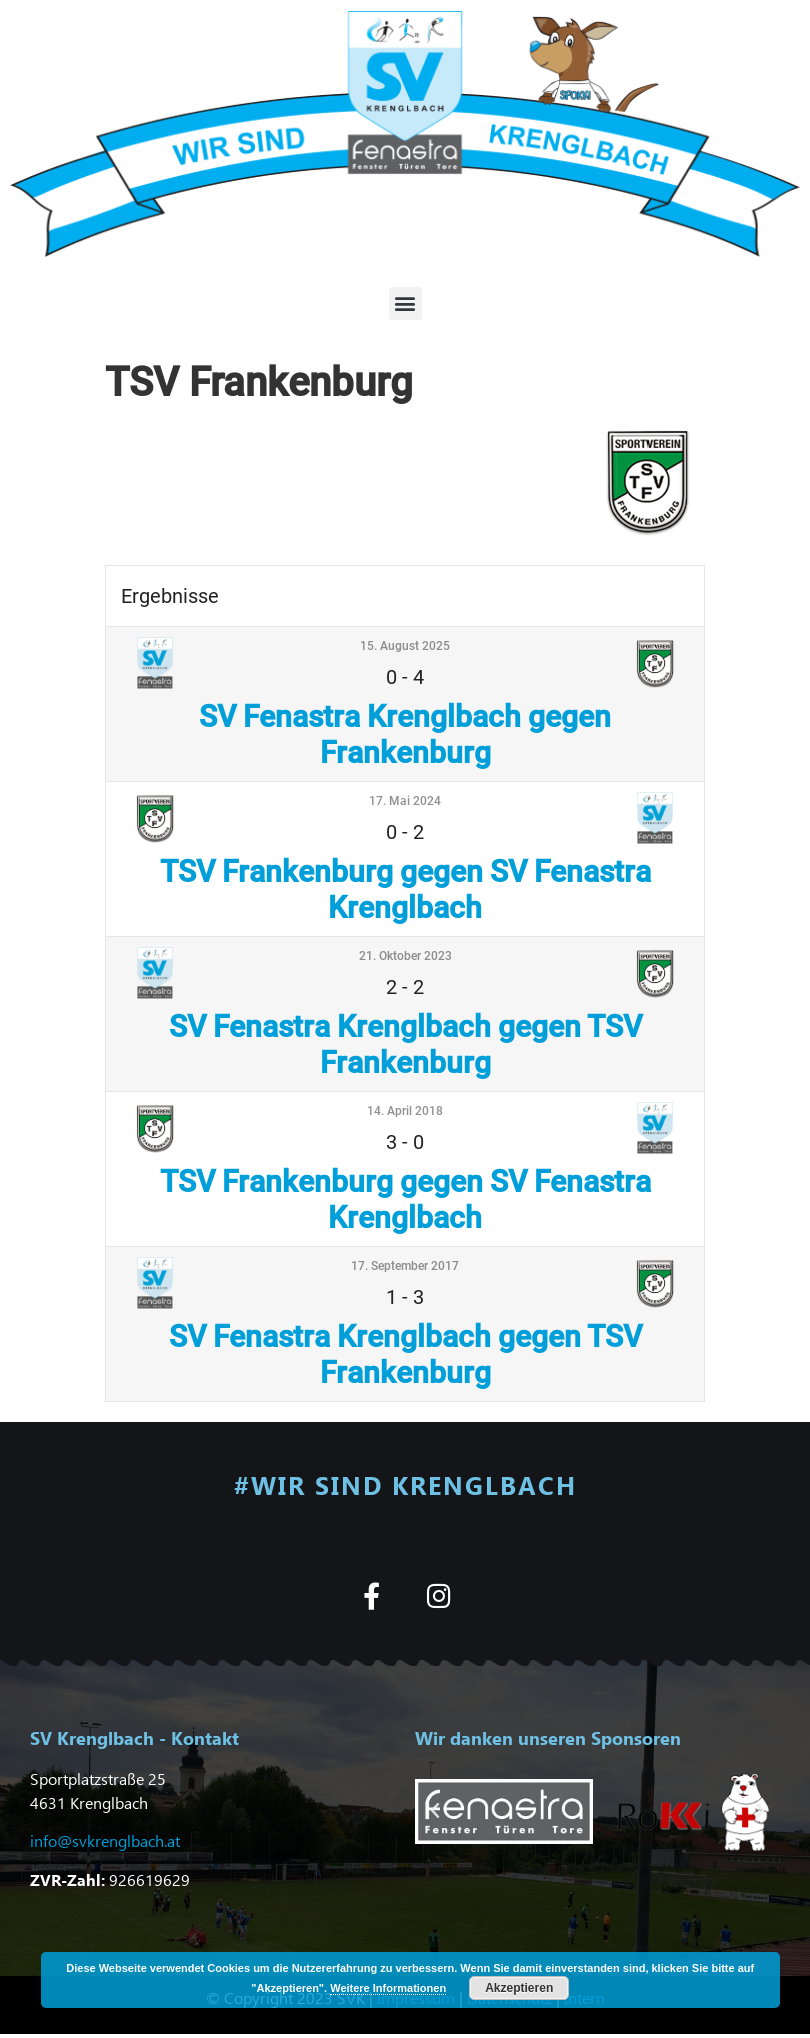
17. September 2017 (405, 1266)
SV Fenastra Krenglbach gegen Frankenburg (405, 734)
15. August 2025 (405, 646)
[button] (405, 303)
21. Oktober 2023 (405, 956)
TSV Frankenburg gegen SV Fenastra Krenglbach (405, 889)
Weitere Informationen (388, 1988)
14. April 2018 (405, 1111)
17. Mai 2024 (405, 801)
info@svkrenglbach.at (105, 1840)
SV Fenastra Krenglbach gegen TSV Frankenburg (405, 1044)
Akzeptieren (519, 1988)
